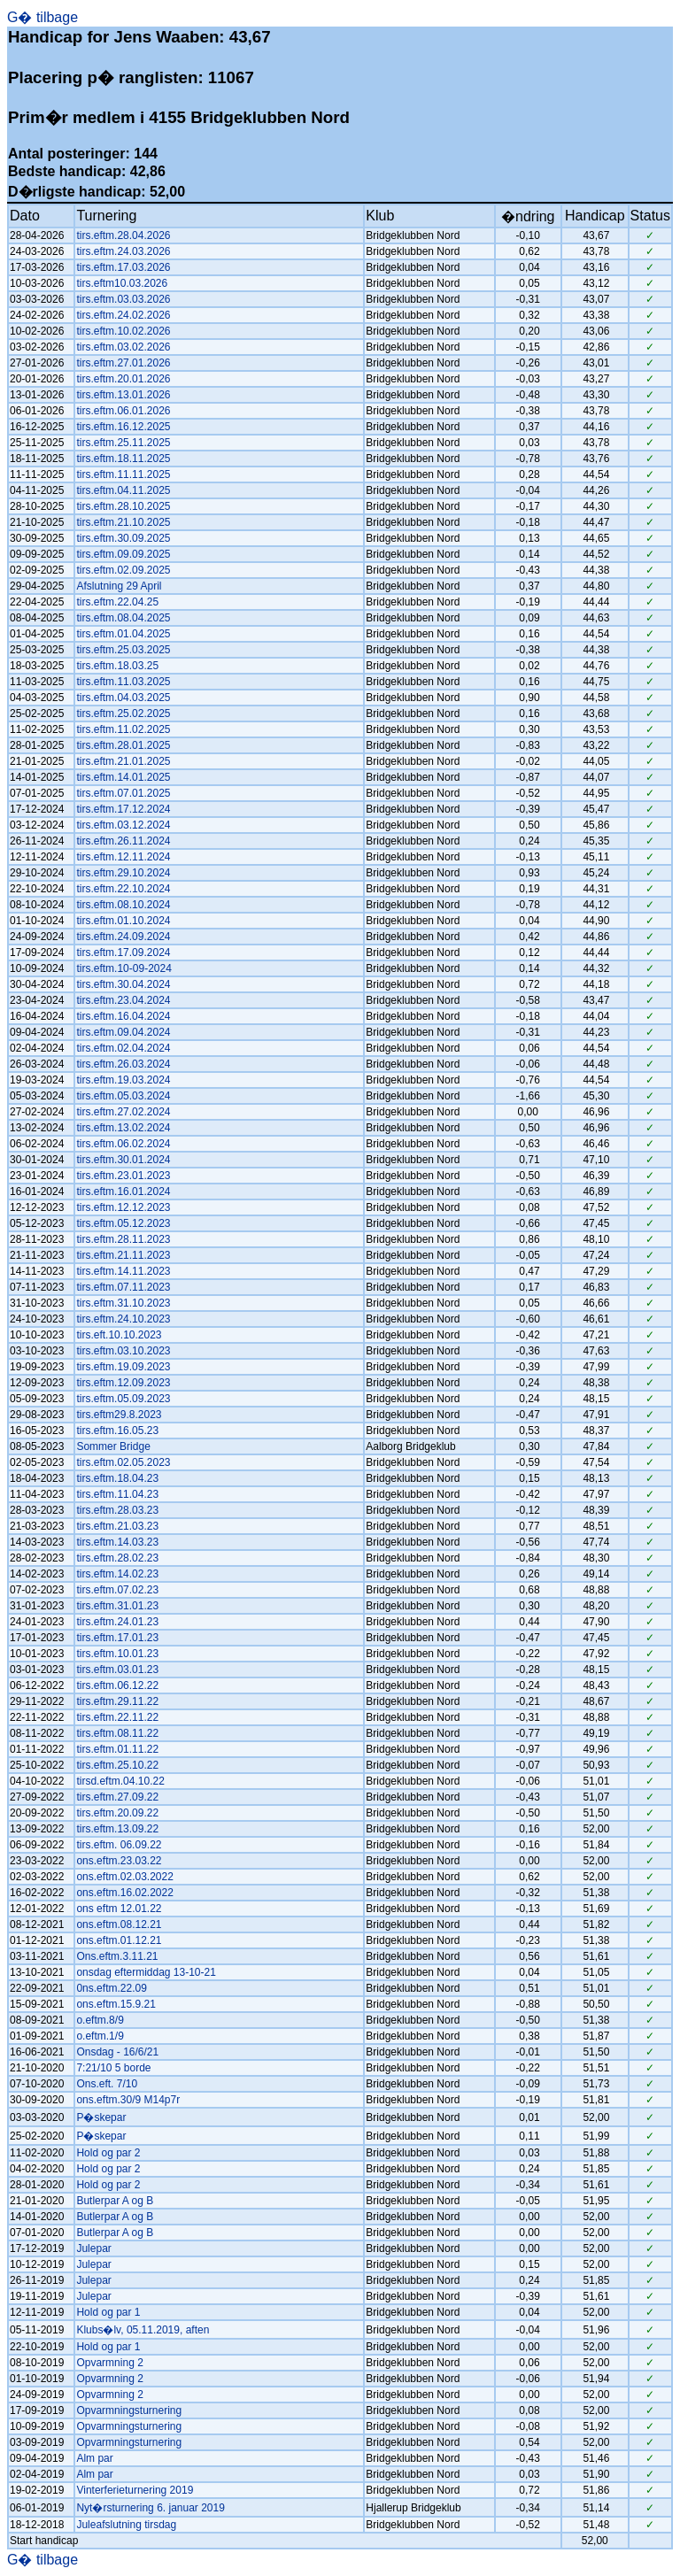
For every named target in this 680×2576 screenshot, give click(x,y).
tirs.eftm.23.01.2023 (123, 1175)
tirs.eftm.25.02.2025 (123, 713)
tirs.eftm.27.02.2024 (123, 1112)
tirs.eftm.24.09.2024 (123, 936)
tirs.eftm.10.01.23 (117, 1653)
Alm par (94, 2458)
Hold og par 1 (108, 2312)
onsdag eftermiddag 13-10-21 (145, 1972)
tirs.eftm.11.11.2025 (123, 474)
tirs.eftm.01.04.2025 (123, 634)
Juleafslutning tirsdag (126, 2524)
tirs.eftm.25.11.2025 (123, 442)
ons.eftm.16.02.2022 (124, 1892)
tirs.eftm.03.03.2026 (123, 299)
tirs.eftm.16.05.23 (117, 1430)
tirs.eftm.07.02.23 (117, 1590)
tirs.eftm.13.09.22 (117, 1829)
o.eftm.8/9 (99, 2020)
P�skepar (101, 2117)
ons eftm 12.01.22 (118, 1908)
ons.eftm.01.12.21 (118, 1940)
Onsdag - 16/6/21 (117, 2052)
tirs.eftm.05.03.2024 (123, 1096)
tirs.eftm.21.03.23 (117, 1526)
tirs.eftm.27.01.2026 (123, 363)
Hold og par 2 (108, 2153)
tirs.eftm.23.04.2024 (123, 1000)
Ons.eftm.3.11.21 (117, 1956)
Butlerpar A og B (114, 2200)
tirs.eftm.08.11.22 (117, 1733)
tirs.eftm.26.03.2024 (123, 1064)
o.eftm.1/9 (99, 2036)
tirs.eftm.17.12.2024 (123, 809)
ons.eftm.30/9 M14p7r (128, 2100)
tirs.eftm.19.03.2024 (123, 1080)
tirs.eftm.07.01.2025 (123, 793)
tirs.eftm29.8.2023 (118, 1414)
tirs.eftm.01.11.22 (117, 1749)
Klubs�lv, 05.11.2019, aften (142, 2330)
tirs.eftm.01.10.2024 (123, 920)
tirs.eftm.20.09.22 (117, 1813)
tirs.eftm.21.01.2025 (123, 761)
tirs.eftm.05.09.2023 (123, 1398)
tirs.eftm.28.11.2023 (123, 1239)
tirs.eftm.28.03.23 (117, 1510)
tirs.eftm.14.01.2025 (123, 777)
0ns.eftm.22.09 (111, 1988)
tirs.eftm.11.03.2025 (123, 681)
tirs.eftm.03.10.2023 (123, 1351)
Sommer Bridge (113, 1446)
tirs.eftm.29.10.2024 (123, 873)
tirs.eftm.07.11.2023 (123, 1287)
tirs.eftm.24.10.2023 (123, 1319)
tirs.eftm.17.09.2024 (123, 952)
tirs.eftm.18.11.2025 (123, 458)
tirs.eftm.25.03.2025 (123, 650)
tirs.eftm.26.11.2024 (123, 841)
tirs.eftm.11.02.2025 (123, 729)
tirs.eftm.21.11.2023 (123, 1255)
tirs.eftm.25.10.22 (117, 1765)
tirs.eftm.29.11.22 (117, 1701)
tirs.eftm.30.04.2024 (123, 984)
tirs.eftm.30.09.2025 (123, 538)
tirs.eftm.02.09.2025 (123, 570)
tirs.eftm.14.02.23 (117, 1574)
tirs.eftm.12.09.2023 (123, 1383)
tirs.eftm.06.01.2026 (123, 411)
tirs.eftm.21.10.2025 (123, 522)
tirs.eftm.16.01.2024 (123, 1191)
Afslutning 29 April (118, 586)
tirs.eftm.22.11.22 (117, 1717)
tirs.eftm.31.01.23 (117, 1606)
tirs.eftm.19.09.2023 (123, 1367)
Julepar (93, 2248)
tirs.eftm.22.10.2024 (123, 889)
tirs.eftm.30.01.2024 (123, 1159)
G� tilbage (42, 17)
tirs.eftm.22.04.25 (117, 602)
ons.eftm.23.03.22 (118, 1861)
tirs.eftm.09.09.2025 (123, 554)
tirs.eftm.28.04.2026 (123, 235)
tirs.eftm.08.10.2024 (123, 905)
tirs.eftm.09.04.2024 (123, 1032)
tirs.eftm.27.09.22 (117, 1797)
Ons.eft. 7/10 (106, 2084)
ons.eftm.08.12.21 (118, 1924)
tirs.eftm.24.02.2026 (123, 315)
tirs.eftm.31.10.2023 (123, 1303)
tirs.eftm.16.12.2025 (123, 426)
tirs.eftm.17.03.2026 (123, 267)
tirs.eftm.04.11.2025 (123, 490)
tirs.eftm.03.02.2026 (123, 347)
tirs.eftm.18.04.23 (117, 1478)
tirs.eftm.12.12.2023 (123, 1207)
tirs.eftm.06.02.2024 (123, 1144)
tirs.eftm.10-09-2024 (123, 968)
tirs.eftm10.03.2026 (121, 283)
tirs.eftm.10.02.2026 (123, 331)
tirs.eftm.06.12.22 (117, 1685)
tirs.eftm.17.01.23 (117, 1637)
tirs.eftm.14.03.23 (117, 1542)
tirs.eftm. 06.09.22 (118, 1845)
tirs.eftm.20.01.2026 (123, 379)
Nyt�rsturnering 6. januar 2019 (150, 2508)
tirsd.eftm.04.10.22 (120, 1781)
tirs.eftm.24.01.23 (117, 1622)
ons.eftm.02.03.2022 (124, 1876)
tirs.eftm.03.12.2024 (123, 825)
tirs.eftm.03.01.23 (117, 1669)
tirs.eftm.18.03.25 (117, 665)
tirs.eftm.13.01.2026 (123, 395)
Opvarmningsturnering (129, 2410)
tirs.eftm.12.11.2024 (123, 857)
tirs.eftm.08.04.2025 (123, 618)
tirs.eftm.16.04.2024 (123, 1016)
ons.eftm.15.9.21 (115, 2004)
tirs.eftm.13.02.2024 (123, 1128)
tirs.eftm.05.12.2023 (123, 1223)
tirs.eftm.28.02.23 (117, 1558)
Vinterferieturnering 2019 (134, 2490)
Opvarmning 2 (109, 2362)
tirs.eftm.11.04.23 (117, 1494)
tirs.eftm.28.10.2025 (123, 506)
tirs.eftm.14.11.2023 (123, 1271)
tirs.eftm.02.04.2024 (123, 1048)
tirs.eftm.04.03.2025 (123, 697)
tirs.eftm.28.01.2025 (123, 745)
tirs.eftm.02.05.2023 (123, 1462)
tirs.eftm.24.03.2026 (123, 251)
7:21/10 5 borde (113, 2068)
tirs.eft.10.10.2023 (118, 1335)
